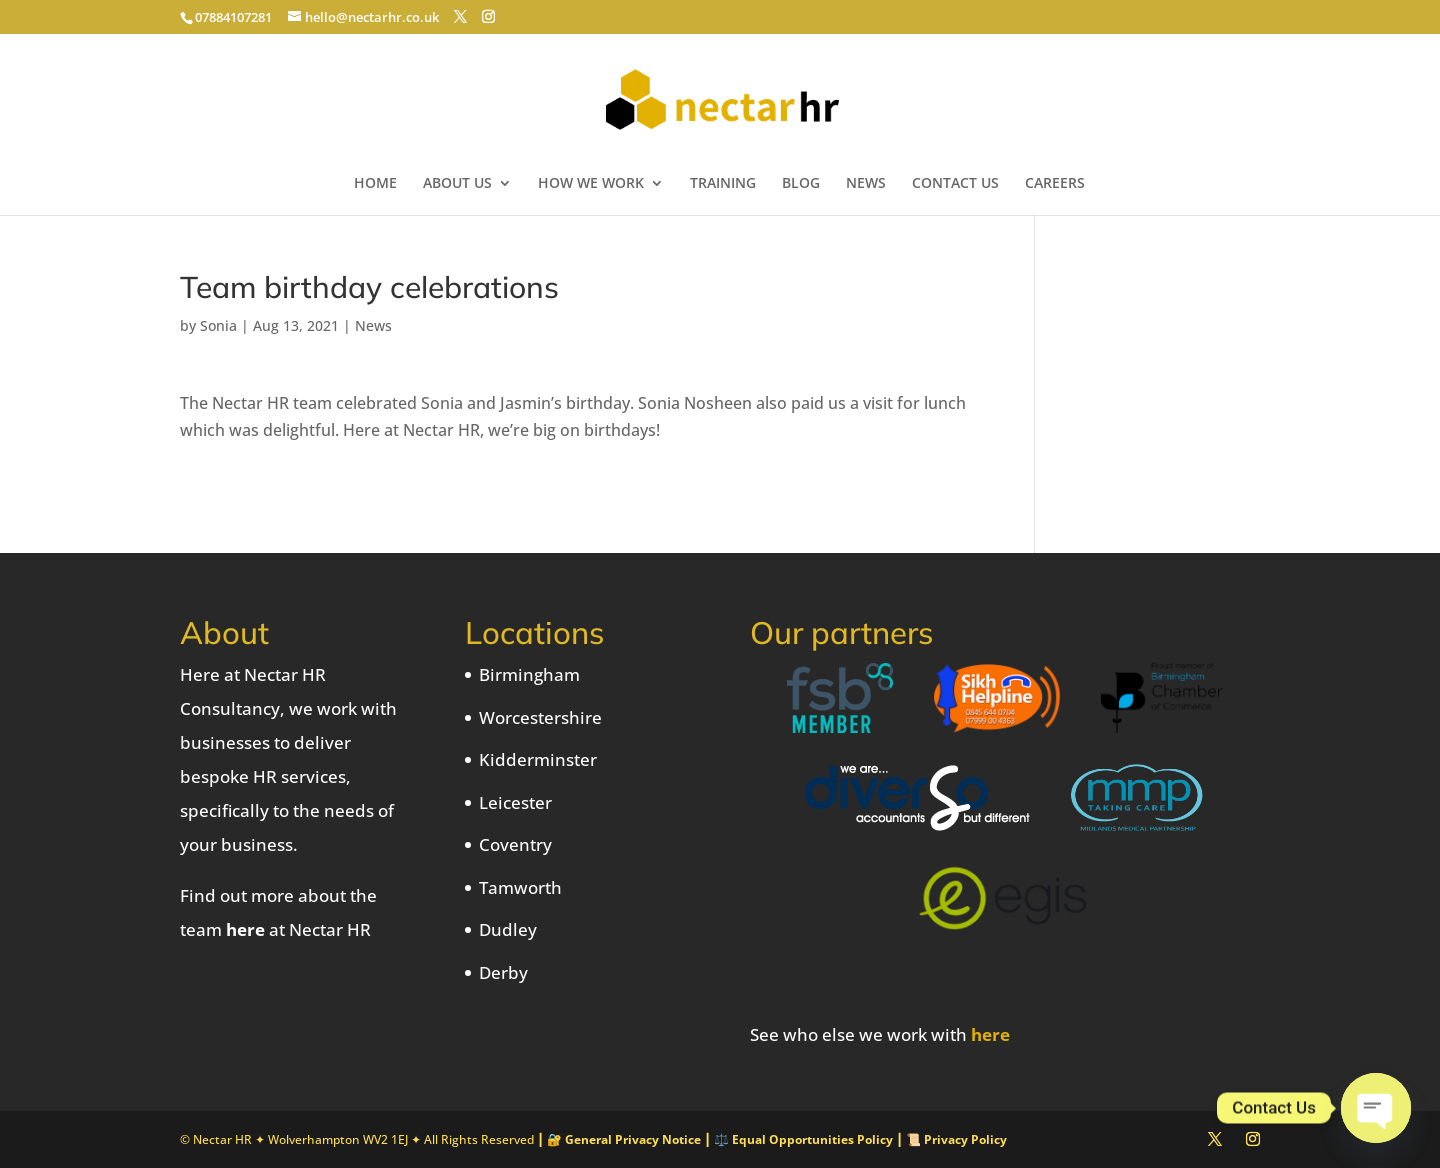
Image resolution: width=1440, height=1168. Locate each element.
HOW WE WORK (591, 184)
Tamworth (520, 887)
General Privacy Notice (633, 1139)
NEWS (866, 184)
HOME (375, 184)
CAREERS (1055, 184)
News (373, 325)
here (245, 929)
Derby (503, 972)
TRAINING (723, 184)
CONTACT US (955, 184)
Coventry (515, 844)
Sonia (218, 325)
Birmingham (529, 674)
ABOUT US (457, 184)
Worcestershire (540, 717)
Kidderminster (538, 759)
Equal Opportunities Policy (812, 1139)
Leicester (515, 802)
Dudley (508, 929)
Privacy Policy (965, 1139)
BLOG (801, 184)
